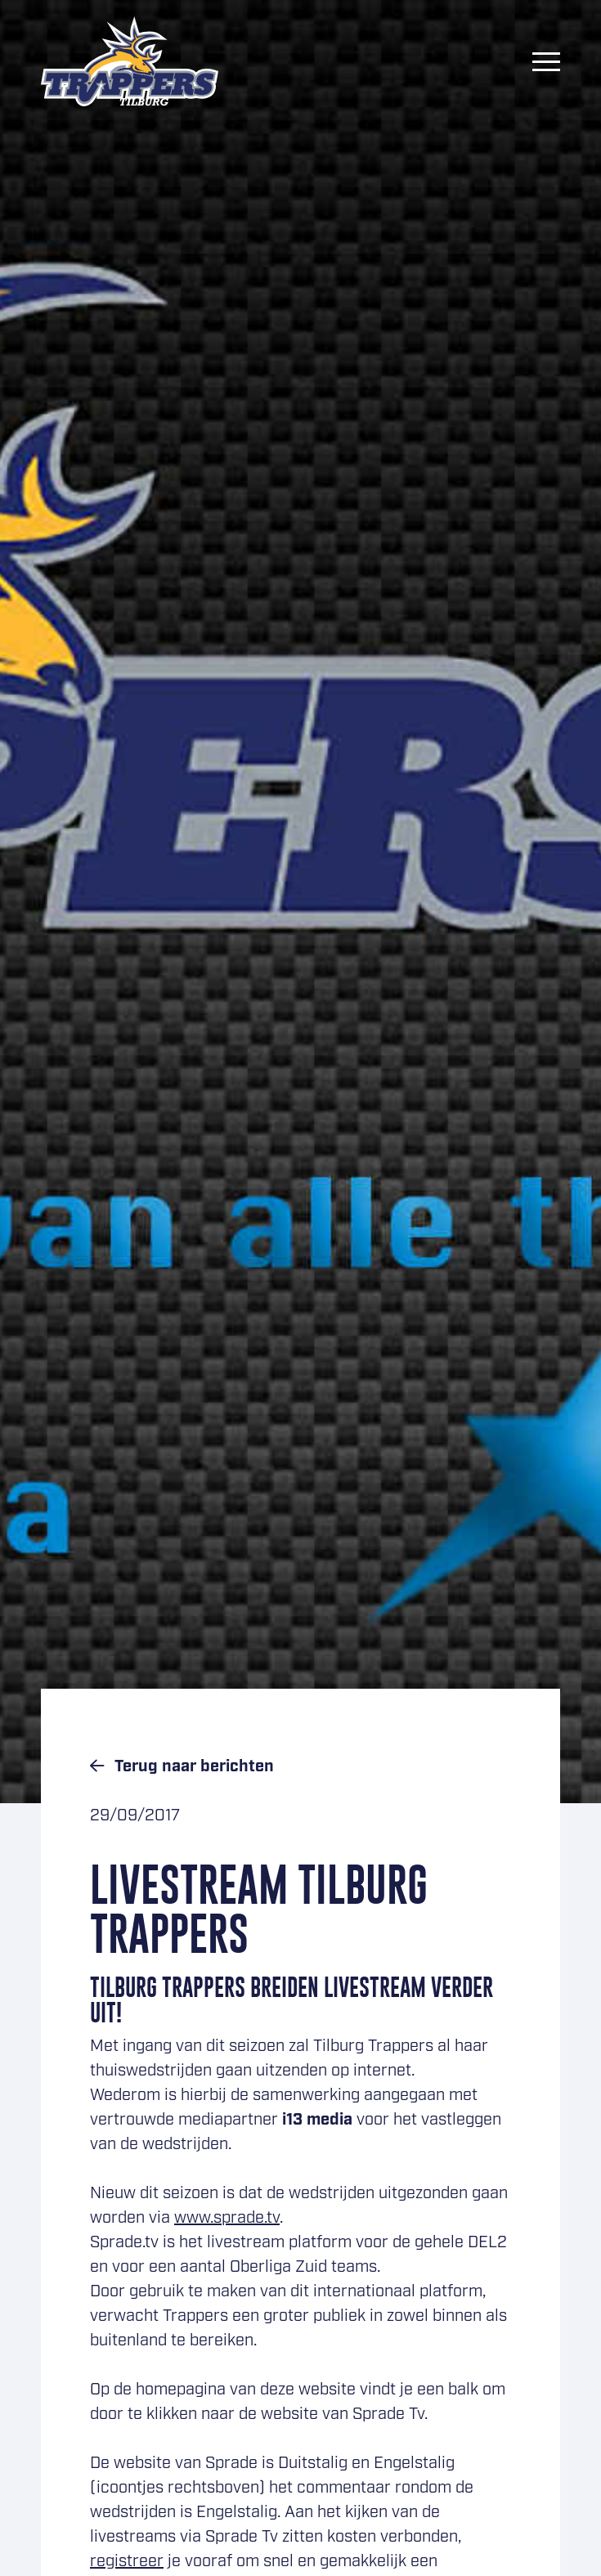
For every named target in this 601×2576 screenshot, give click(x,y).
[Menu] (546, 61)
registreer (127, 2561)
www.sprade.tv (227, 2217)
